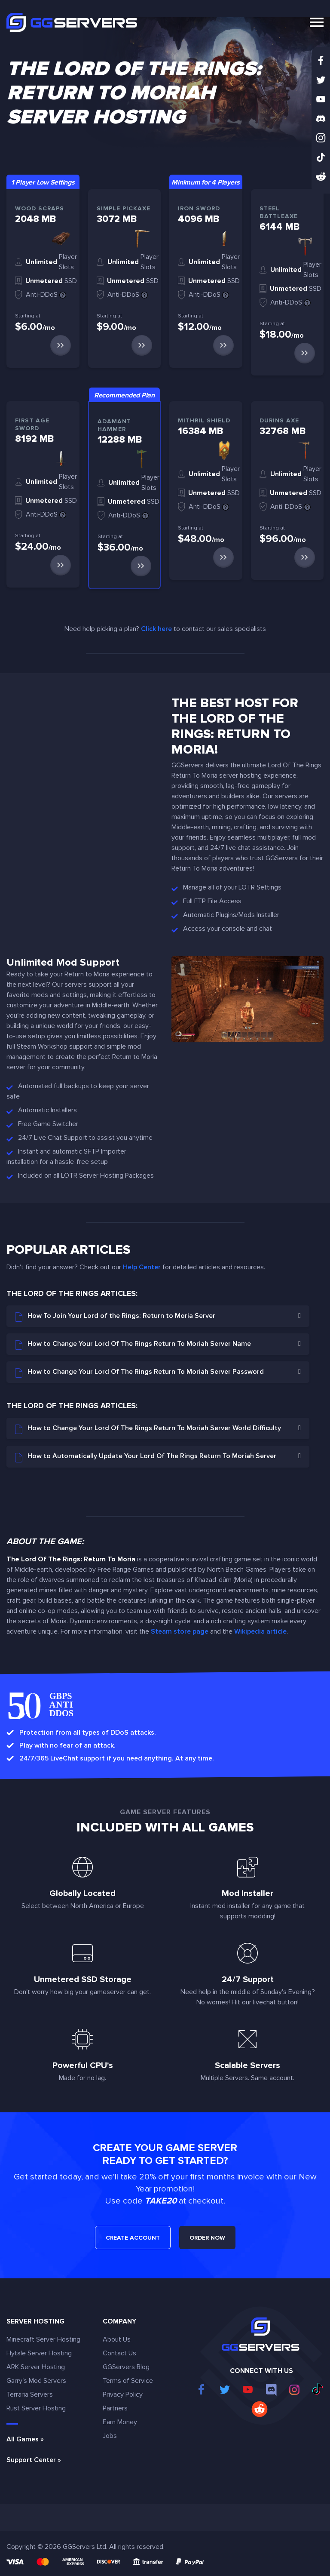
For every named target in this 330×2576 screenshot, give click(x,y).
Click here (156, 629)
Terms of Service (128, 2380)
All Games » (25, 2439)
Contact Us (119, 2353)
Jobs (110, 2435)
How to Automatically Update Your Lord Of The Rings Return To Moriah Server (145, 1457)
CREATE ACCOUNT (133, 2237)
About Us (117, 2339)
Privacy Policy (123, 2394)
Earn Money (120, 2422)
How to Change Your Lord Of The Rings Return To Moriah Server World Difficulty (148, 1429)
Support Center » (33, 2460)
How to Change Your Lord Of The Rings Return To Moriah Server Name (133, 1344)
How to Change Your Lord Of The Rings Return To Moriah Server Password (139, 1372)
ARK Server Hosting (35, 2367)
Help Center (142, 1267)
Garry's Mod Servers (36, 2380)
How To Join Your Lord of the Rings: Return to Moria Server (115, 1316)
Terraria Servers (29, 2394)
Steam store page (179, 1631)
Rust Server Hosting (36, 2408)
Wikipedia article (260, 1631)
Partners (115, 2408)
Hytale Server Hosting (39, 2353)
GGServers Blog (126, 2367)
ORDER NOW (207, 2237)
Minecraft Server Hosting (43, 2339)
